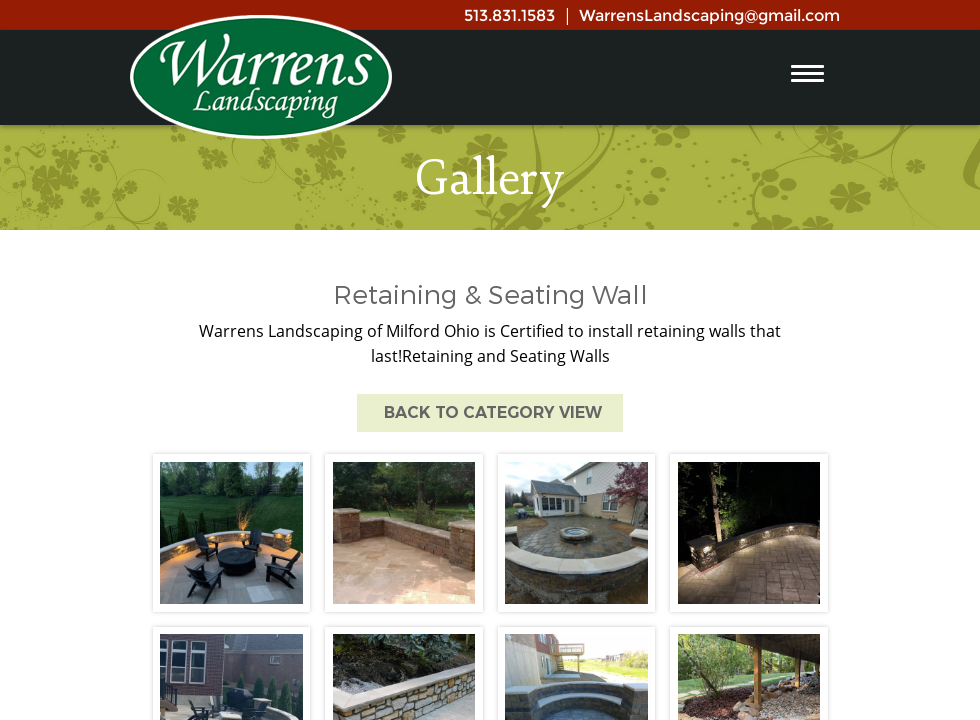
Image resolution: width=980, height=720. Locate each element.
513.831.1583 (509, 15)
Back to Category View (490, 412)
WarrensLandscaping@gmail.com (709, 15)
